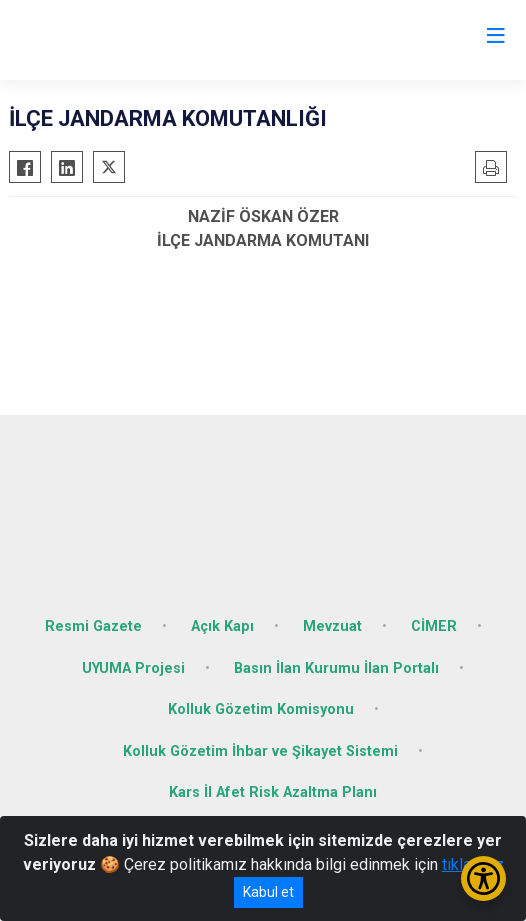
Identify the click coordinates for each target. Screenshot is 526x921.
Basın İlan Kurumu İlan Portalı (336, 668)
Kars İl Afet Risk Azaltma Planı (273, 792)
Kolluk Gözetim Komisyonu (261, 709)
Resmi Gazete (93, 626)
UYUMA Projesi (133, 668)
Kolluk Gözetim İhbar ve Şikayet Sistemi (260, 751)
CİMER (434, 626)
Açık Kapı (222, 626)
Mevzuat (332, 626)
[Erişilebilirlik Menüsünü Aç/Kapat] (483, 878)
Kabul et (268, 892)
